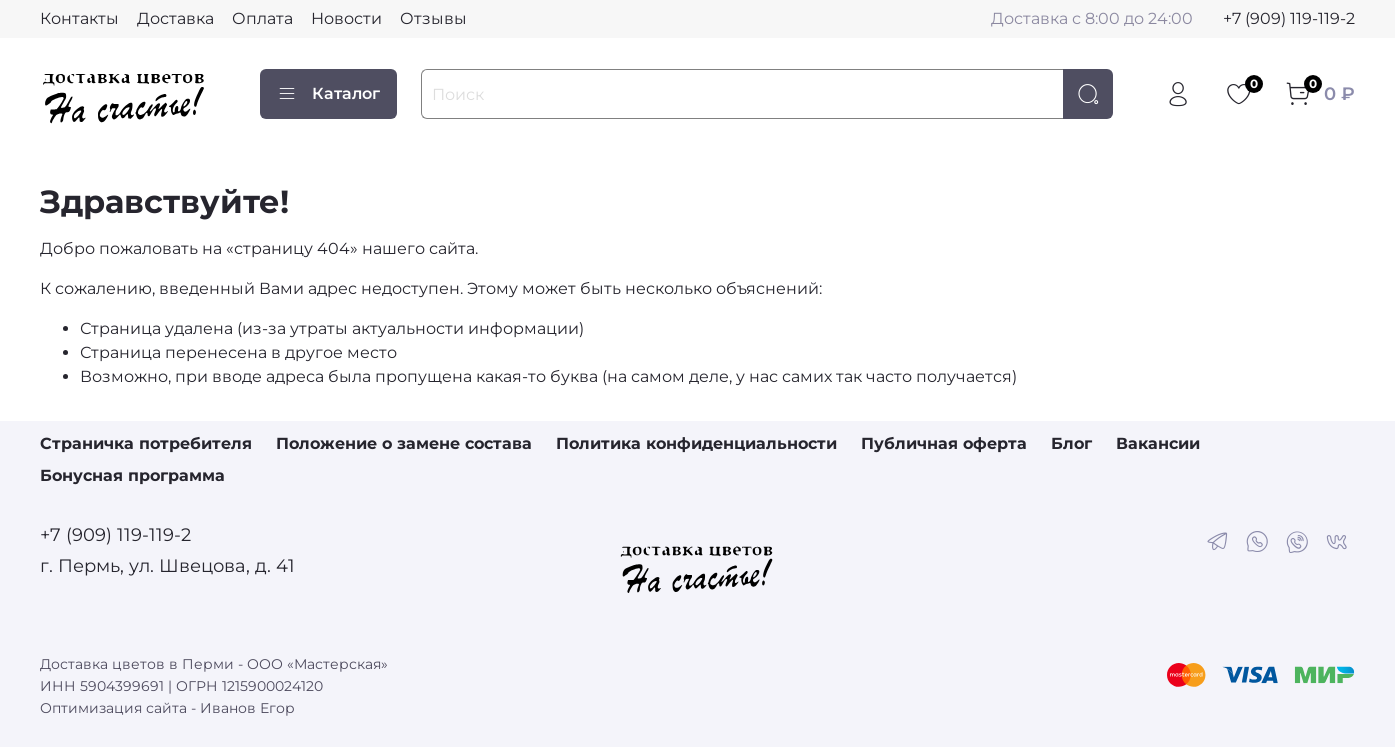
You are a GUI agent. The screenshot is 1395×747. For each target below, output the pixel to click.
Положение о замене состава (404, 443)
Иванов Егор (247, 708)
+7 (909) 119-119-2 (1289, 18)
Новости (346, 18)
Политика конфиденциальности (696, 443)
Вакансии (1158, 443)
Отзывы (433, 18)
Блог (1071, 443)
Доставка (175, 18)
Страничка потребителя (146, 443)
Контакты (79, 18)
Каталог (328, 94)
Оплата (262, 18)
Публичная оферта (944, 443)
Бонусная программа (132, 475)
